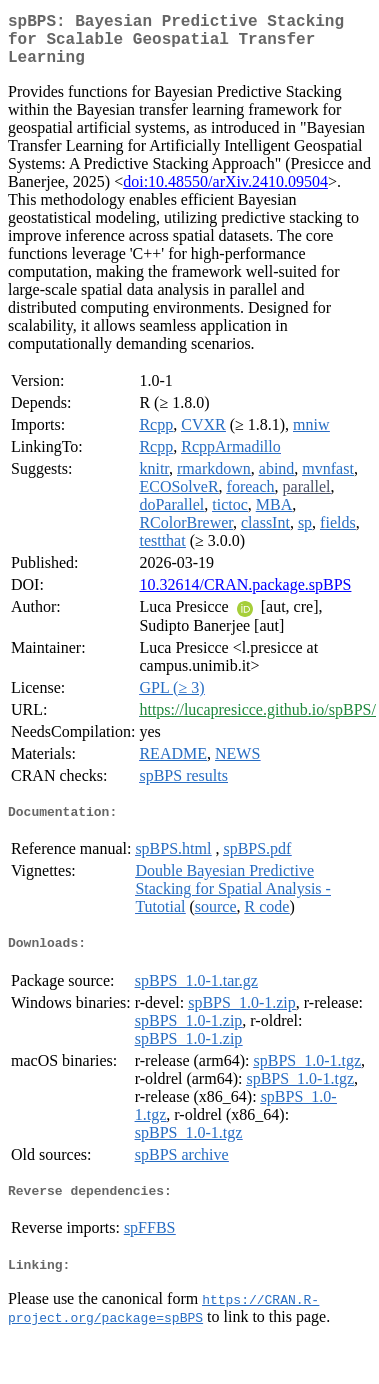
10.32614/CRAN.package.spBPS (245, 596)
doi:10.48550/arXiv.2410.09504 (225, 193)
